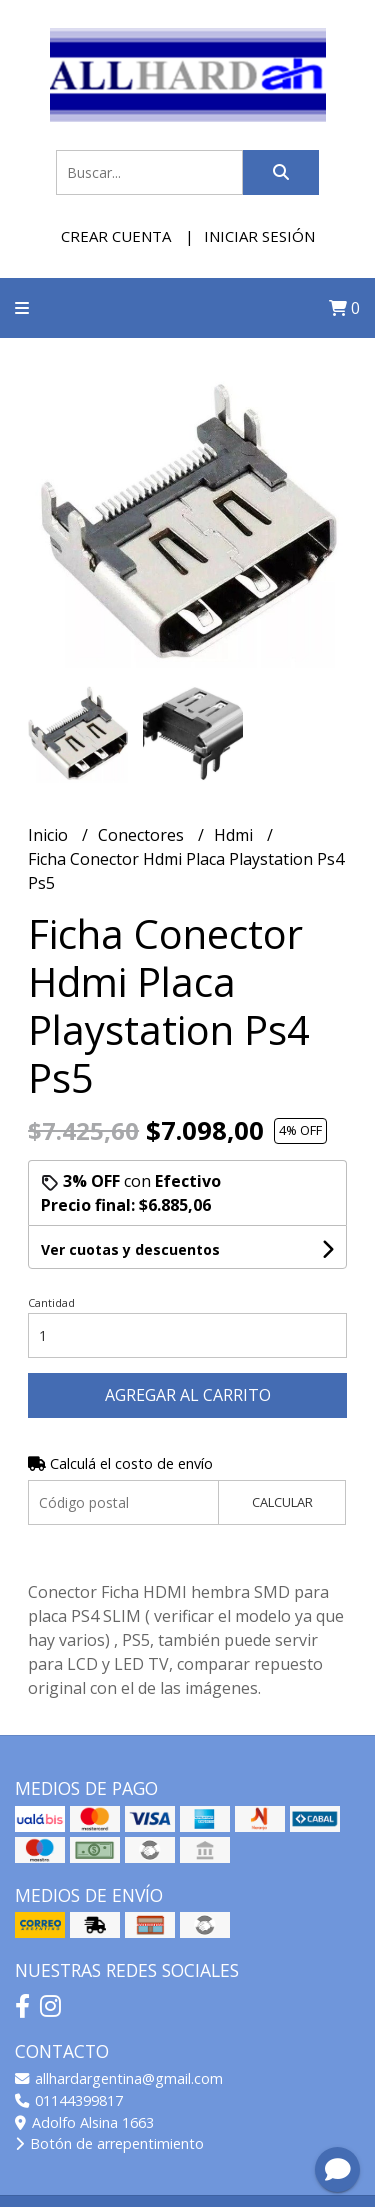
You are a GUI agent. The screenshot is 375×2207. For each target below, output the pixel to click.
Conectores (143, 835)
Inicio (50, 835)
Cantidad (51, 1302)
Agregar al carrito (188, 1395)
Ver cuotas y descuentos (130, 1249)
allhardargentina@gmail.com (119, 2078)
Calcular (282, 1502)
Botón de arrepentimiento (109, 2143)
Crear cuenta (116, 236)
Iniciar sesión (259, 236)
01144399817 (69, 2100)
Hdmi (235, 835)
